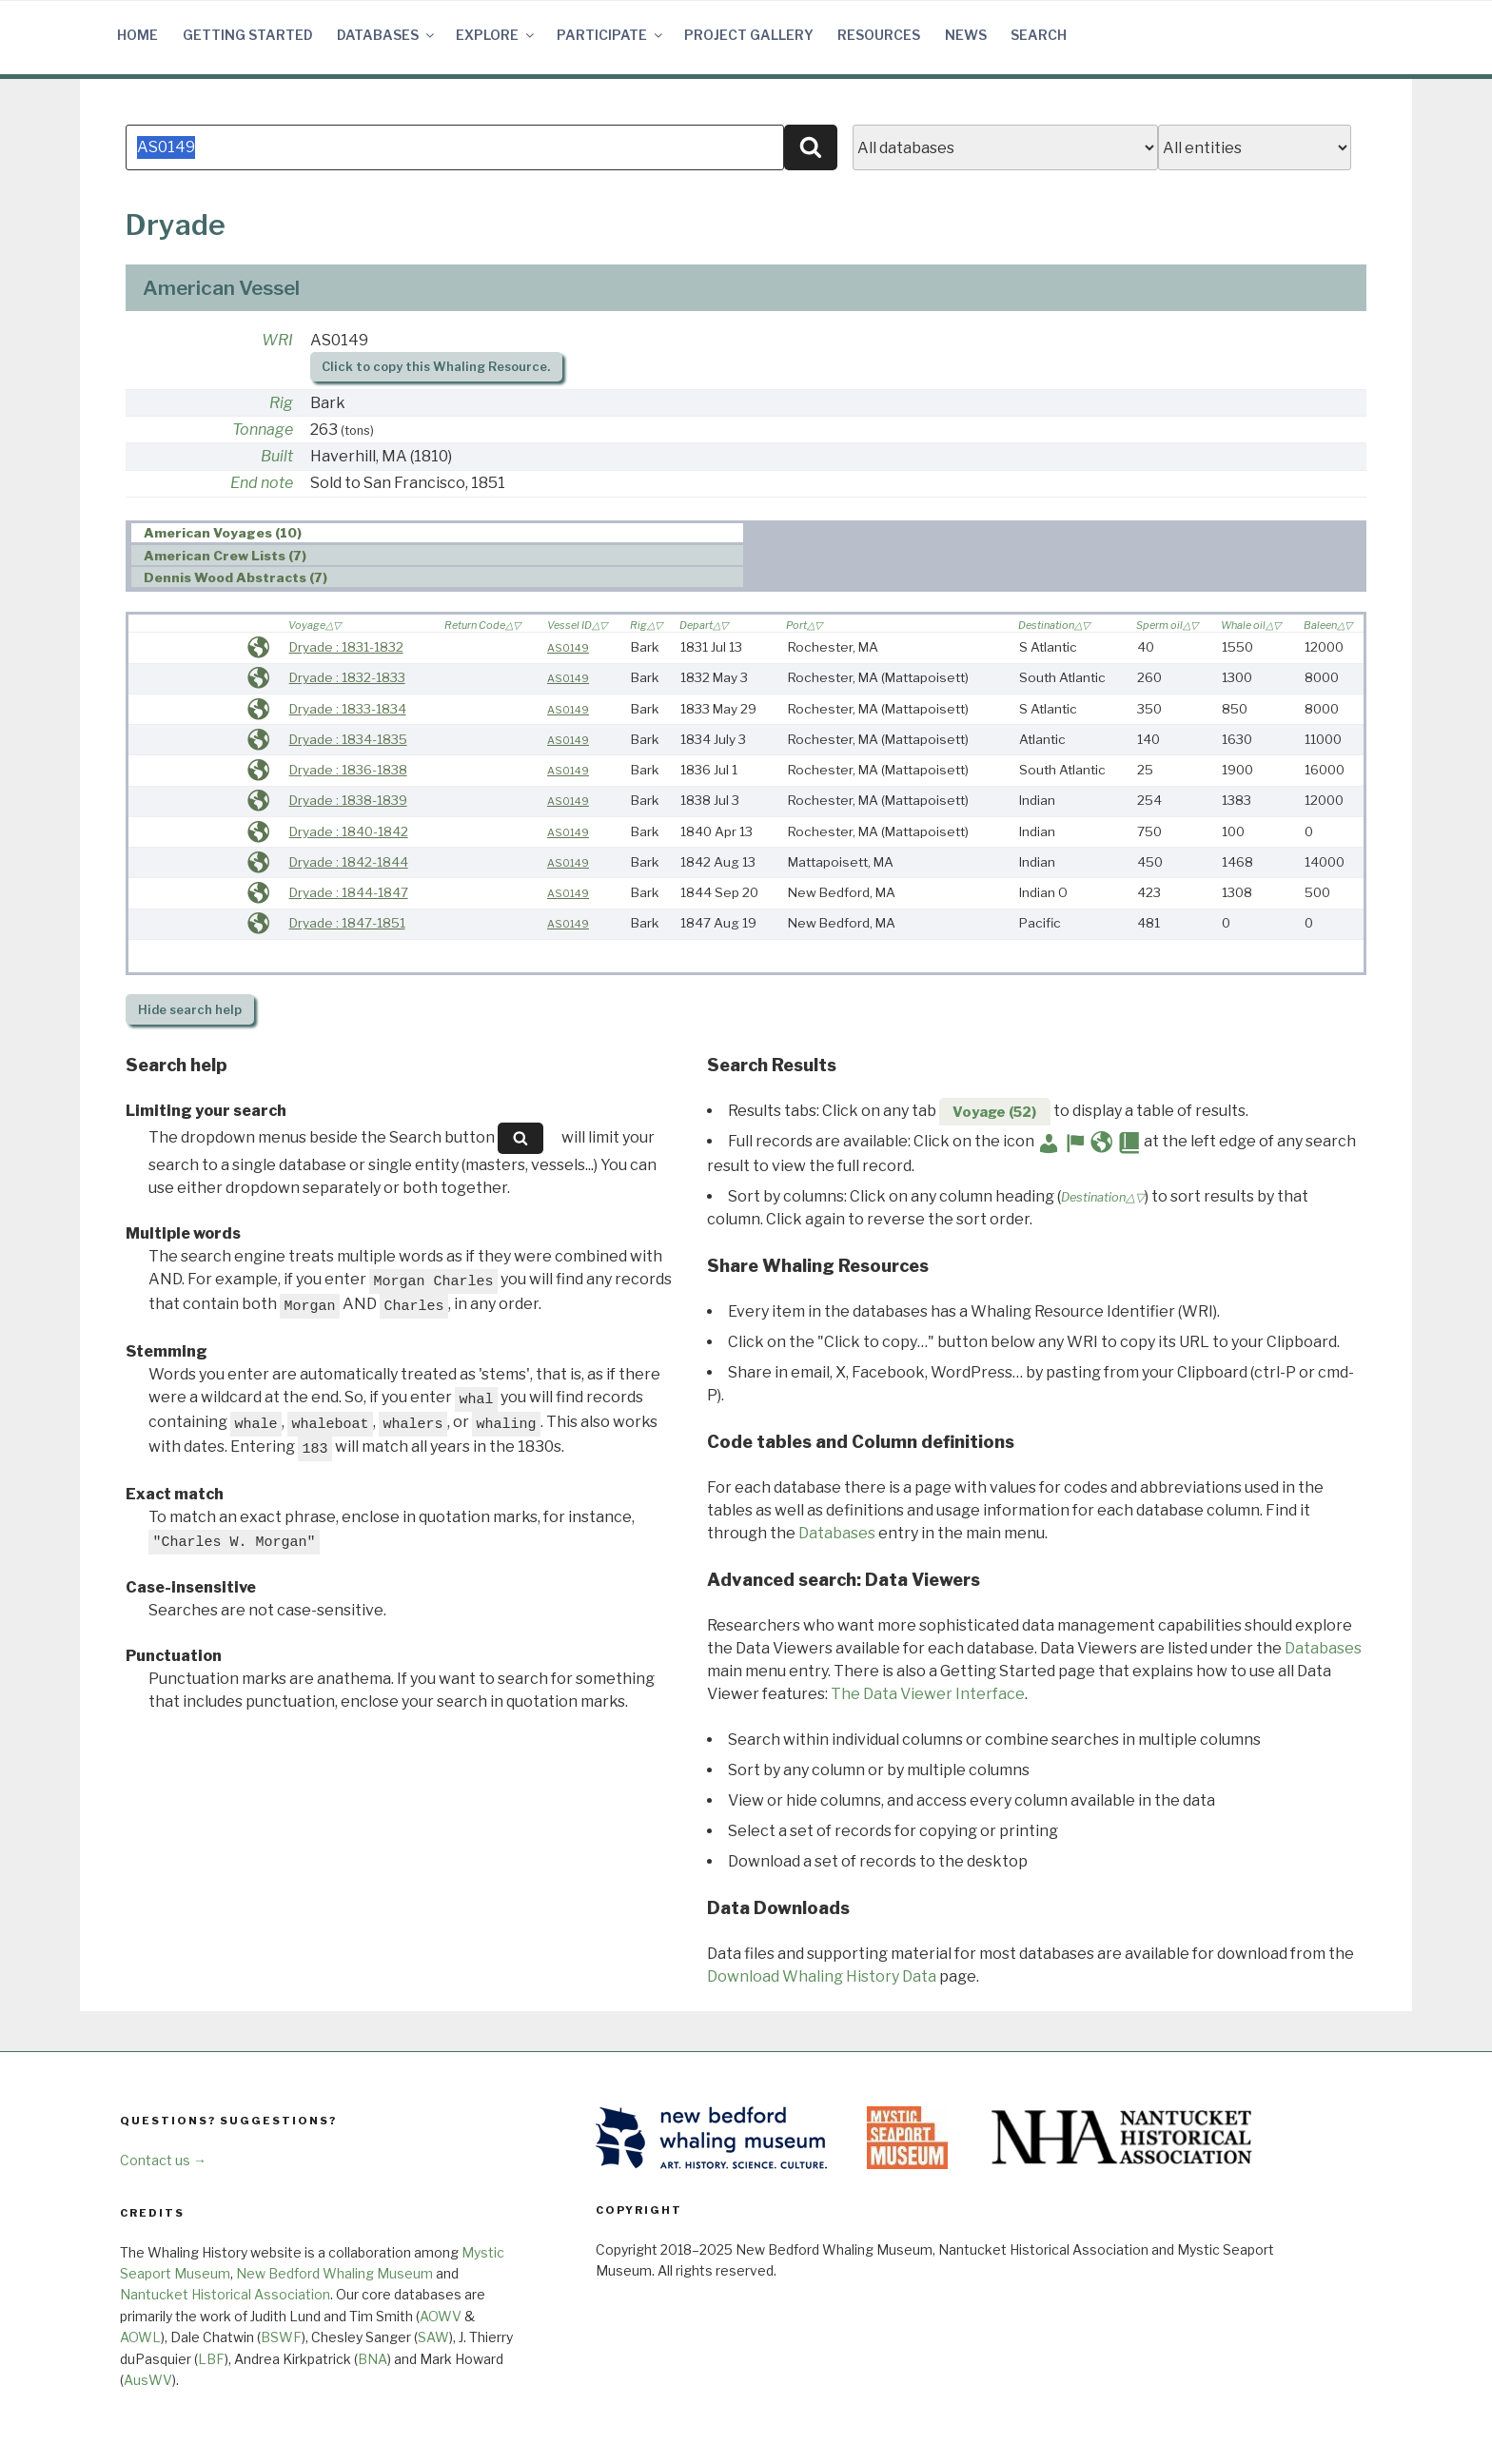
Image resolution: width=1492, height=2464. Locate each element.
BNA (372, 2359)
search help (190, 1010)
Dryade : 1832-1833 (347, 677)
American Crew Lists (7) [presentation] (225, 555)
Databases (387, 35)
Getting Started (248, 35)
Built (277, 456)
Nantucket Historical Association (225, 2294)
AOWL (140, 2337)
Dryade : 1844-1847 (348, 892)
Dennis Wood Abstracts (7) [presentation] (235, 577)
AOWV (440, 2316)
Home (137, 35)
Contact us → (163, 2160)
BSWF (281, 2337)
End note (261, 483)
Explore (496, 35)
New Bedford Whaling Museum (334, 2273)
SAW (433, 2337)
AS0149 (568, 648)
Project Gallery (749, 35)
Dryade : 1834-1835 (348, 739)
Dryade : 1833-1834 (347, 708)
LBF (211, 2359)
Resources (878, 35)
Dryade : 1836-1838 (348, 769)
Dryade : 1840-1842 (348, 831)
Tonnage (262, 429)
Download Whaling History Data (821, 1976)
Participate (611, 35)
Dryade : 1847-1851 (347, 922)
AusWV (148, 2380)
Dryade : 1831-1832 (346, 647)
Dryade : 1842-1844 (348, 862)
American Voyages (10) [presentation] (223, 533)
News (966, 35)
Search (1039, 35)
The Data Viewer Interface (928, 1694)
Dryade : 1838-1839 (348, 800)
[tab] (437, 533)
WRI (277, 340)
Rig (281, 403)
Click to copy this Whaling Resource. (436, 367)
